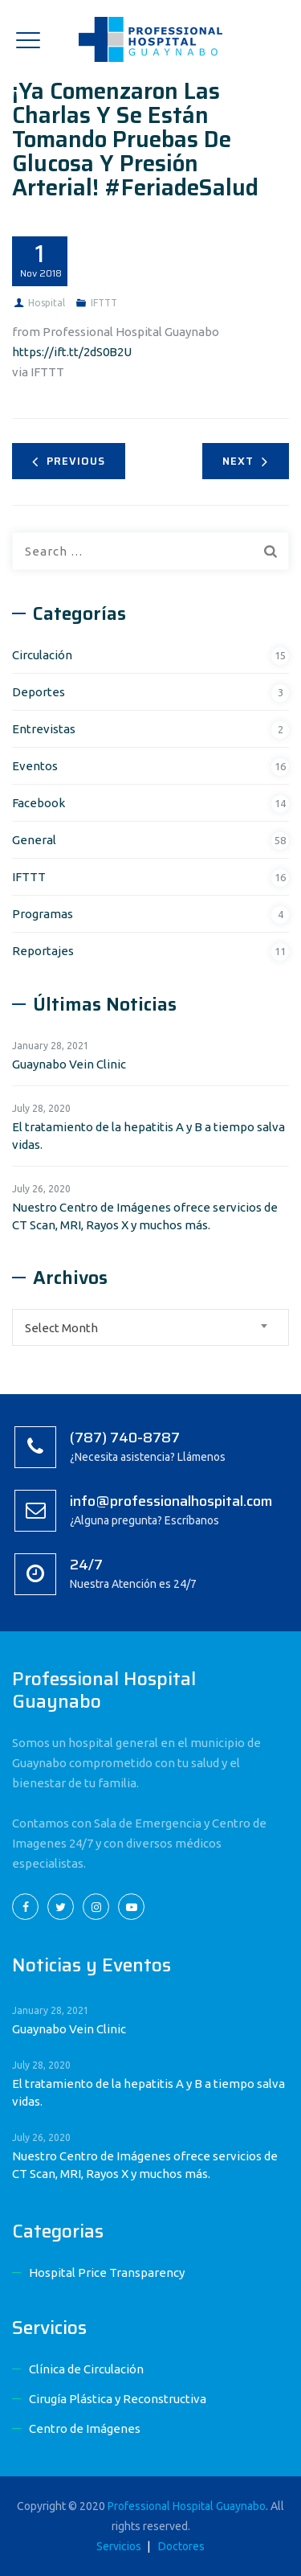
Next (245, 461)
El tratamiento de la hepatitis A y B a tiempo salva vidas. (148, 1135)
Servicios (118, 2546)
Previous (68, 461)
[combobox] (150, 1327)
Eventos (35, 766)
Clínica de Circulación (86, 2369)
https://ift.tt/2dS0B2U (72, 352)
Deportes (38, 692)
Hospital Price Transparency (107, 2272)
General (34, 840)
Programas (42, 914)
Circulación (42, 655)
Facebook (38, 803)
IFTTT (104, 302)
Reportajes (43, 951)
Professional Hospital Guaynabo (187, 2506)
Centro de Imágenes (84, 2428)
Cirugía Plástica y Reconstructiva (117, 2399)
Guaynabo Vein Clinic (69, 1064)
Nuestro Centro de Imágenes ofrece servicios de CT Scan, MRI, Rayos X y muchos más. (145, 1216)
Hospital (46, 302)
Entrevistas (43, 729)
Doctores (181, 2546)
